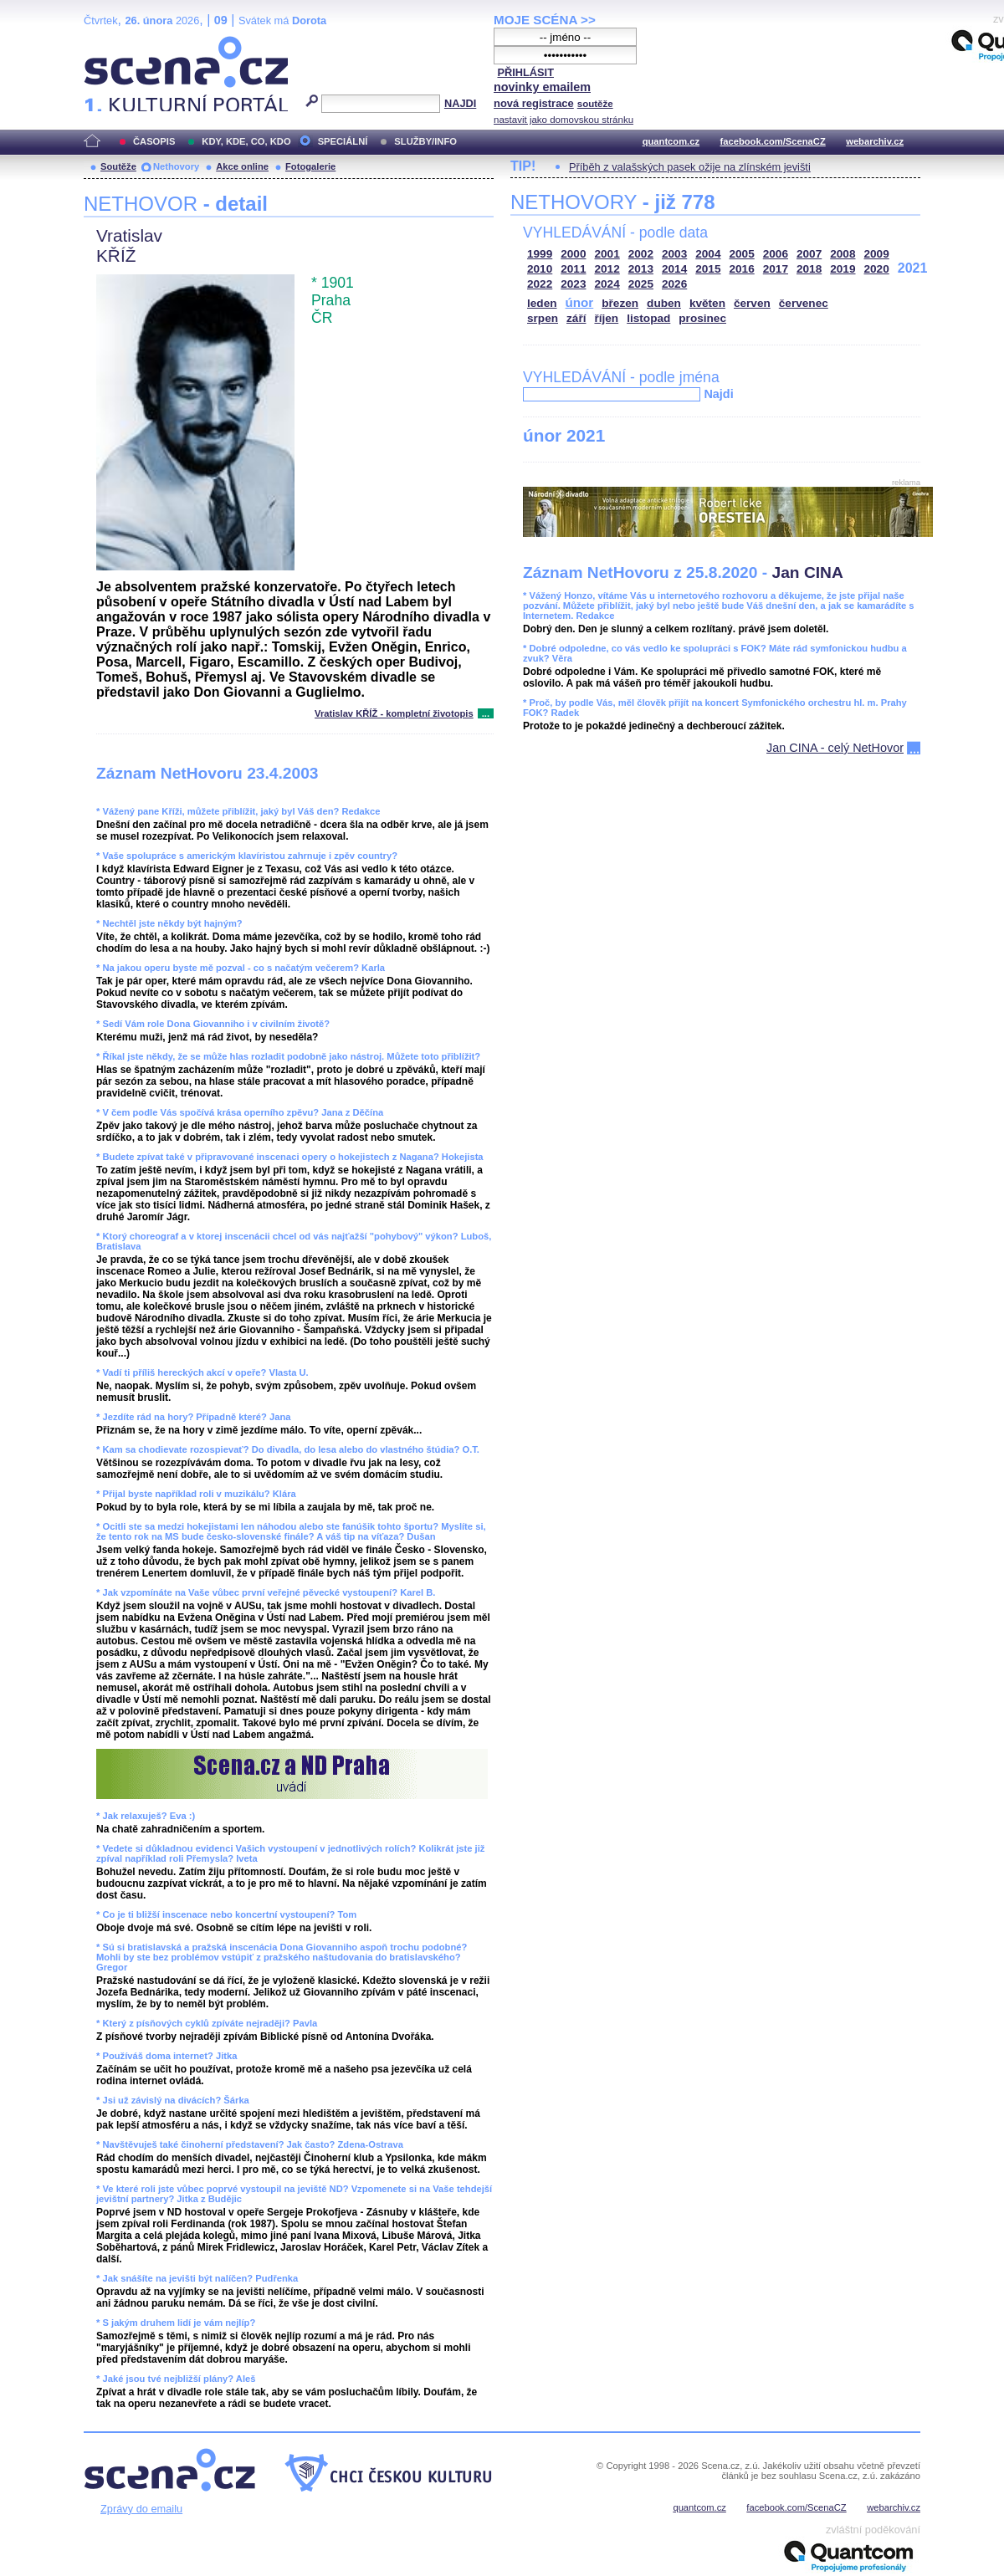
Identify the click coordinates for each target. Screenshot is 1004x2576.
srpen (542, 318)
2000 (573, 254)
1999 (539, 254)
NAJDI (460, 103)
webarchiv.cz (875, 141)
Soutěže (118, 166)
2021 (913, 268)
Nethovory (176, 166)
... (485, 713)
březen (620, 303)
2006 (775, 254)
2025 (640, 284)
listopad (648, 318)
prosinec (702, 318)
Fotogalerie (310, 166)
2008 (842, 254)
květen (707, 303)
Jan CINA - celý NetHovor (835, 747)
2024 (607, 284)
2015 (707, 269)
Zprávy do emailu (141, 2508)
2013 (640, 269)
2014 (674, 269)
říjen (606, 318)
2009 (876, 254)
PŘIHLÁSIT (525, 72)
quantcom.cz (671, 141)
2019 (842, 269)
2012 (607, 269)
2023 (573, 284)
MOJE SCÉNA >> (545, 20)
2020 (876, 269)
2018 (809, 269)
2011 (573, 269)
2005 (742, 254)
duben (664, 303)
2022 (539, 284)
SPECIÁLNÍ (343, 141)
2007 (809, 254)
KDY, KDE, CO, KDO (246, 141)
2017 (775, 269)
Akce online (242, 166)
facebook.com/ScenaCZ (773, 141)
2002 (640, 254)
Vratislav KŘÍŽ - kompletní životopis (394, 713)
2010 (539, 269)
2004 (707, 254)
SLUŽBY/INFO (425, 141)
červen (752, 303)
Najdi (718, 394)
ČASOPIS (154, 141)
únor (580, 302)
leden (542, 303)
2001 (607, 254)
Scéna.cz (112, 43)
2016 (742, 269)
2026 (674, 284)
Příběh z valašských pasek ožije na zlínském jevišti (690, 167)
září (576, 318)
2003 (674, 254)
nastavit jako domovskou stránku (563, 120)
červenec (803, 303)
